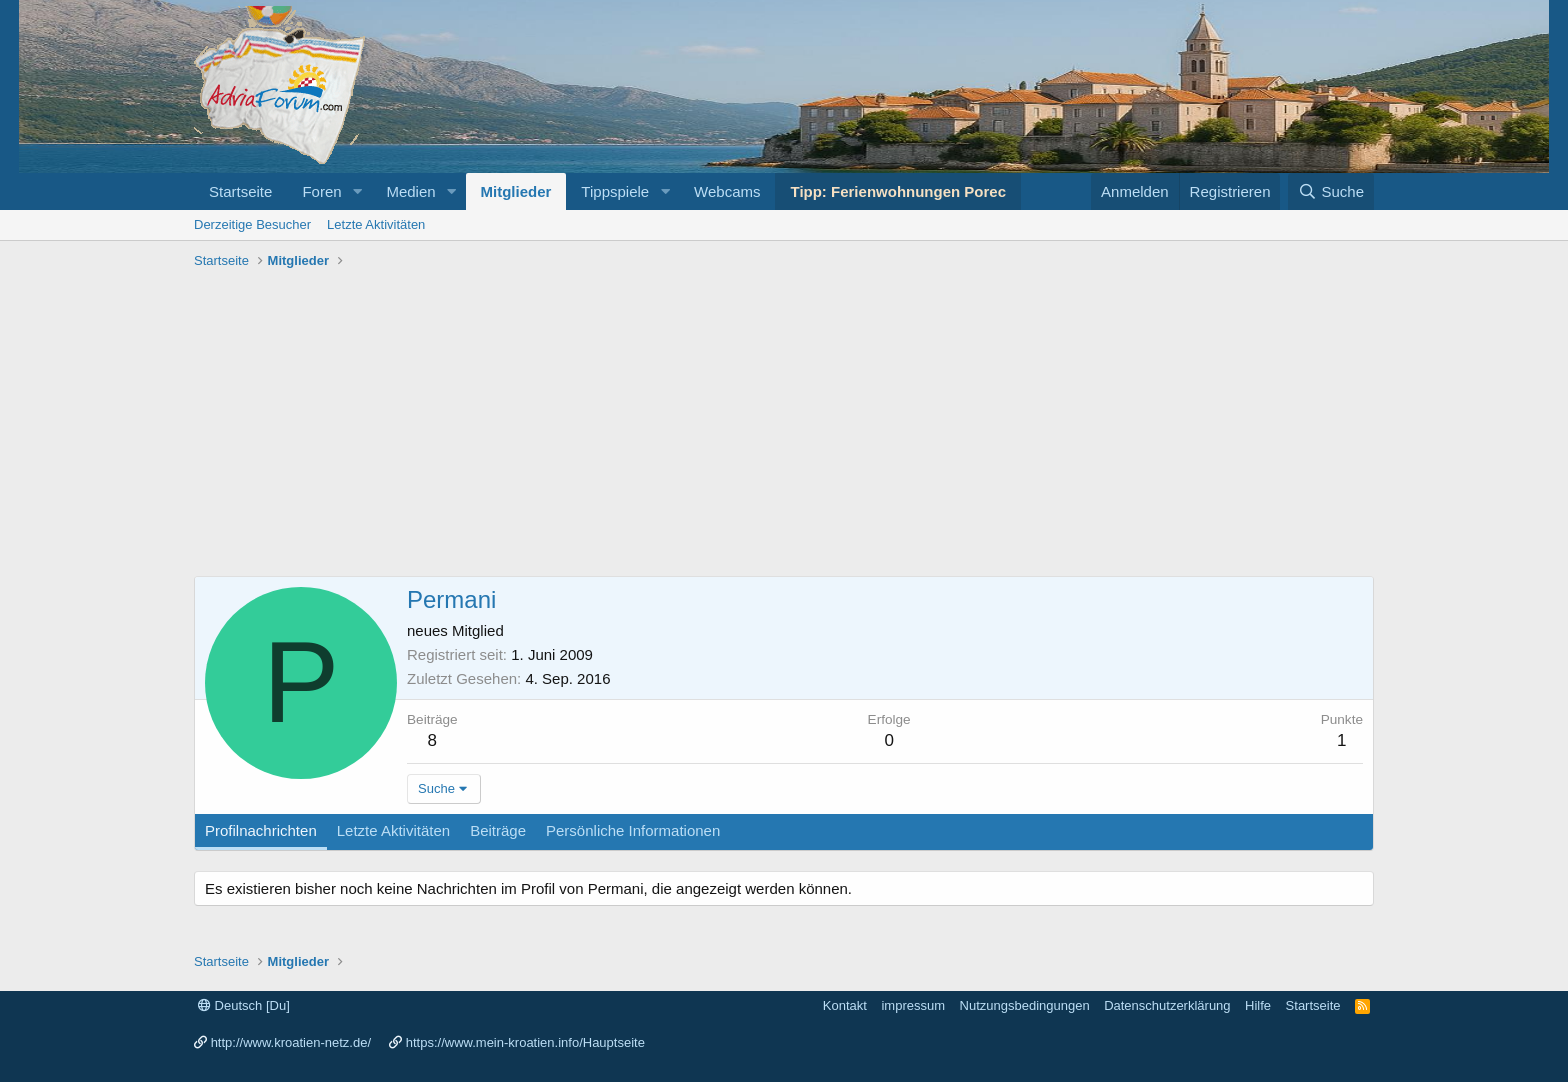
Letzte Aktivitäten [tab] (393, 830)
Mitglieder (516, 191)
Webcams (727, 191)
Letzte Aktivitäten (376, 224)
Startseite (240, 191)
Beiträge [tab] (498, 830)
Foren (321, 191)
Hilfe (1258, 1005)
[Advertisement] (784, 426)
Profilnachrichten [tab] (261, 830)
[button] (357, 191)
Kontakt (845, 1005)
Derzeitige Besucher (252, 224)
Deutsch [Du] (244, 1005)
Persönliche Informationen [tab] (633, 830)
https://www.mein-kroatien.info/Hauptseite (525, 1042)
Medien (410, 191)
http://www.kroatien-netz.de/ (291, 1042)
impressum (913, 1005)
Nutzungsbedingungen (1025, 1005)
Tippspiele (615, 191)
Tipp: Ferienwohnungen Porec (898, 191)
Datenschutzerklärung (1167, 1005)
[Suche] (1331, 191)
